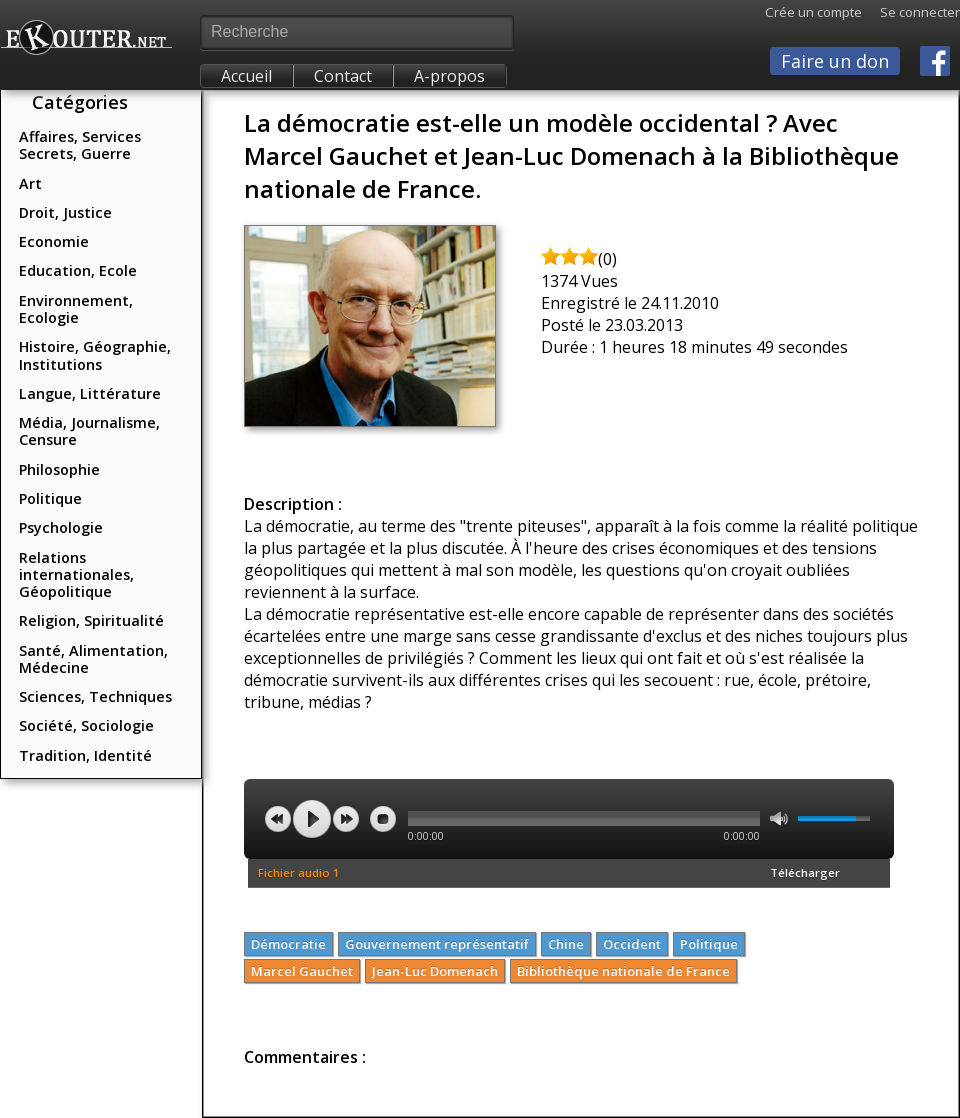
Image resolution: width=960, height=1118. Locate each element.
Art (30, 183)
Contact (343, 76)
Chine (566, 944)
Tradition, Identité (85, 755)
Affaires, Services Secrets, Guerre (80, 145)
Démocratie (288, 944)
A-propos (449, 76)
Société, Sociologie (86, 725)
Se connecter (911, 12)
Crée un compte (813, 12)
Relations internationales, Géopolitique (76, 575)
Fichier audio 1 (299, 872)
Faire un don (835, 61)
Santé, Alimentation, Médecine (93, 659)
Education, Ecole (78, 270)
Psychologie (61, 527)
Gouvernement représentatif (437, 944)
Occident (632, 944)
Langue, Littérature (90, 393)
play (312, 819)
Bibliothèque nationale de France (623, 971)
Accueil (246, 76)
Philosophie (59, 469)
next (346, 819)
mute (779, 818)
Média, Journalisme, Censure (89, 431)
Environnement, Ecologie (76, 309)
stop (383, 819)
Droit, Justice (65, 212)
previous (278, 819)
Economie (54, 241)
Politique (50, 498)
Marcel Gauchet (302, 971)
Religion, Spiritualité (91, 620)
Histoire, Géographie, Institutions (95, 355)
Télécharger (805, 872)
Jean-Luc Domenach (435, 971)
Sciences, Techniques (95, 696)
